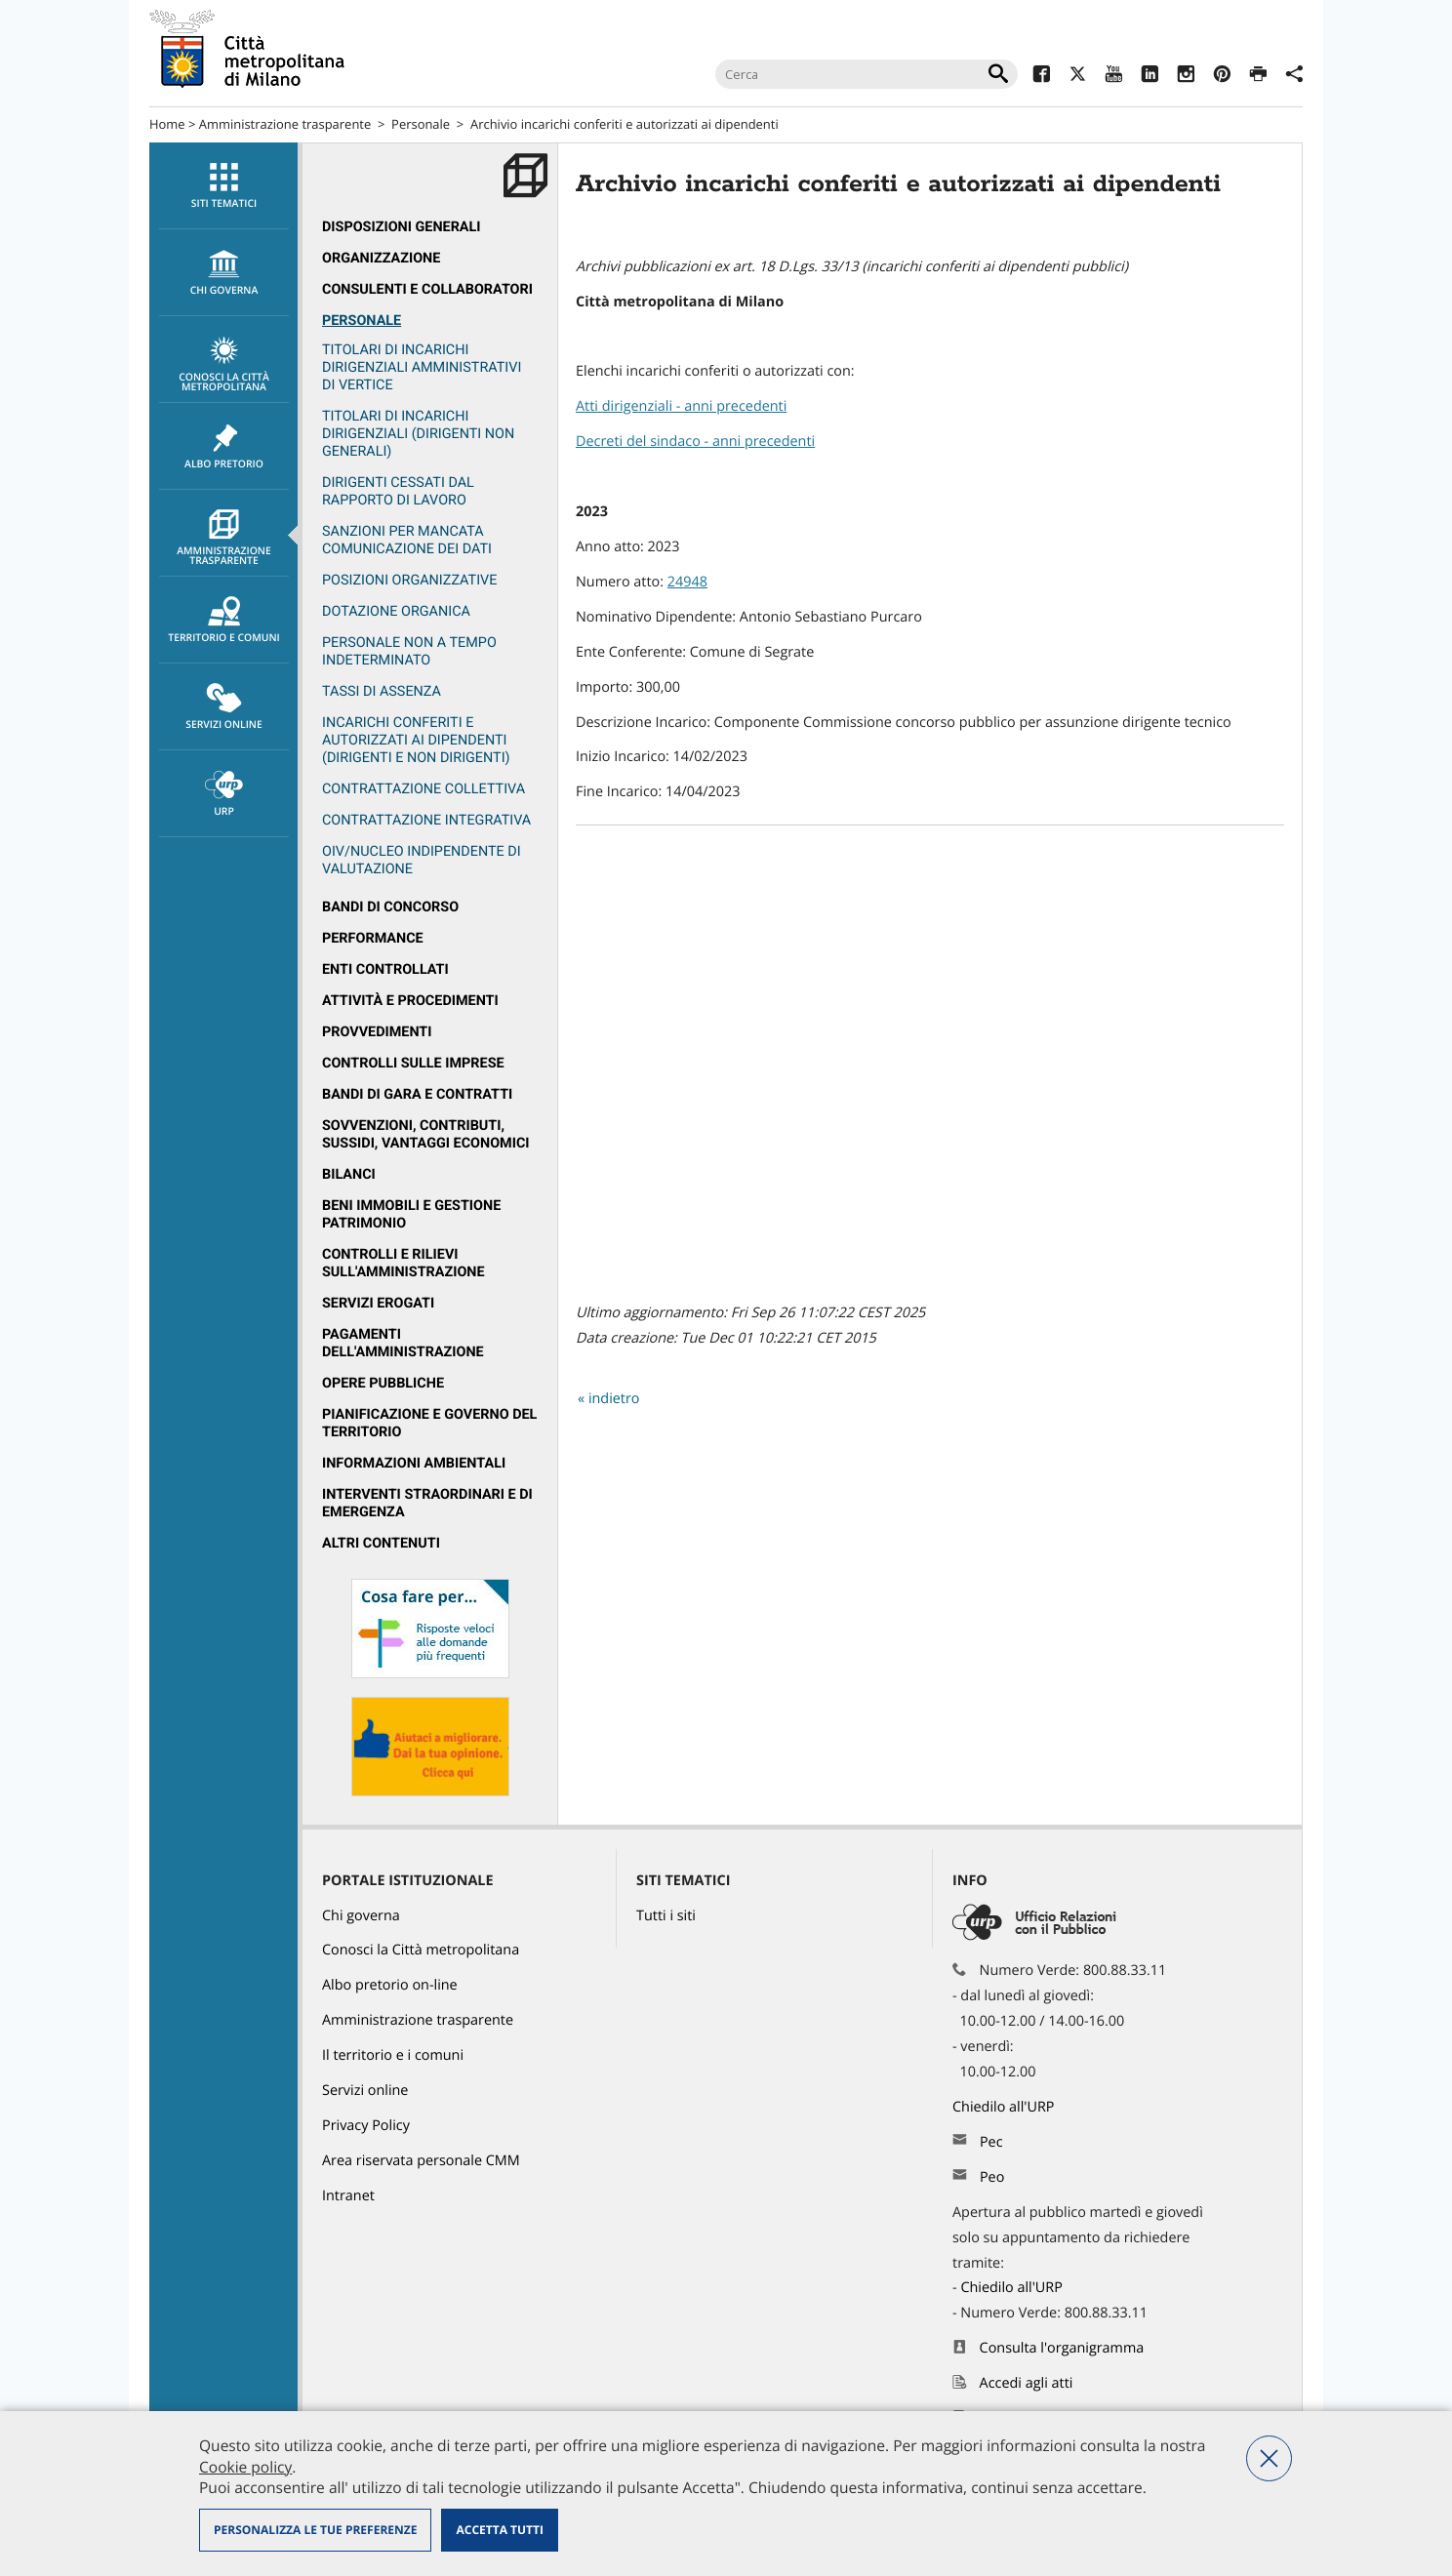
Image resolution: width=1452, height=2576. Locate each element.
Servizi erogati (378, 1303)
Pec (991, 2142)
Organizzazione (381, 258)
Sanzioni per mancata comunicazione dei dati (407, 540)
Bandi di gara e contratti (417, 1094)
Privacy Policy (366, 2125)
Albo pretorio (224, 447)
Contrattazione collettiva (423, 789)
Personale (420, 124)
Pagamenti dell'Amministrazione (403, 1343)
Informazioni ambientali (413, 1463)
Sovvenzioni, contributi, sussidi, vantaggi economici (426, 1134)
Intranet (348, 2196)
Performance (373, 938)
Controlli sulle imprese (413, 1063)
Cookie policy (245, 2466)
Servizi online (224, 707)
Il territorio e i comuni (393, 2055)
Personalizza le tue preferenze (315, 2529)
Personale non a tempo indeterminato (409, 651)
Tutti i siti (666, 1916)
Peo (992, 2177)
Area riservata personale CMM (421, 2161)
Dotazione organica (396, 611)
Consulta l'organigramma (1062, 2348)
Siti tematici (224, 186)
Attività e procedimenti (410, 1000)
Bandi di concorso (390, 907)
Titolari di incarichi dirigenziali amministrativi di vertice (421, 367)
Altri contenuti (381, 1543)
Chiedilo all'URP (1005, 2107)
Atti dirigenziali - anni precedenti (681, 406)
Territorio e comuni (224, 620)
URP (224, 794)
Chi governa (361, 1916)
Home (167, 124)
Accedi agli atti (1026, 2383)
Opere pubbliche (383, 1383)
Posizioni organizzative (409, 580)
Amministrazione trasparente (285, 124)
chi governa (224, 273)
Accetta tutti (499, 2529)
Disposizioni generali (401, 227)
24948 (687, 582)
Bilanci (349, 1174)
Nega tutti (1269, 2458)
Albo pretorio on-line (390, 1985)
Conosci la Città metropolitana (224, 365)
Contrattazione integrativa (426, 820)
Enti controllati (385, 969)
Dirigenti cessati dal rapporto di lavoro (398, 491)
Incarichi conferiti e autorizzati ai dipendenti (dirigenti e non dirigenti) (416, 740)
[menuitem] (223, 185)
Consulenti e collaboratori (427, 289)
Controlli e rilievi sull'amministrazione (403, 1263)
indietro (614, 1398)
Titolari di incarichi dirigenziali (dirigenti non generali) (418, 434)
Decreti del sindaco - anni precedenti (695, 441)
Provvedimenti (377, 1032)
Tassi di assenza (381, 691)
